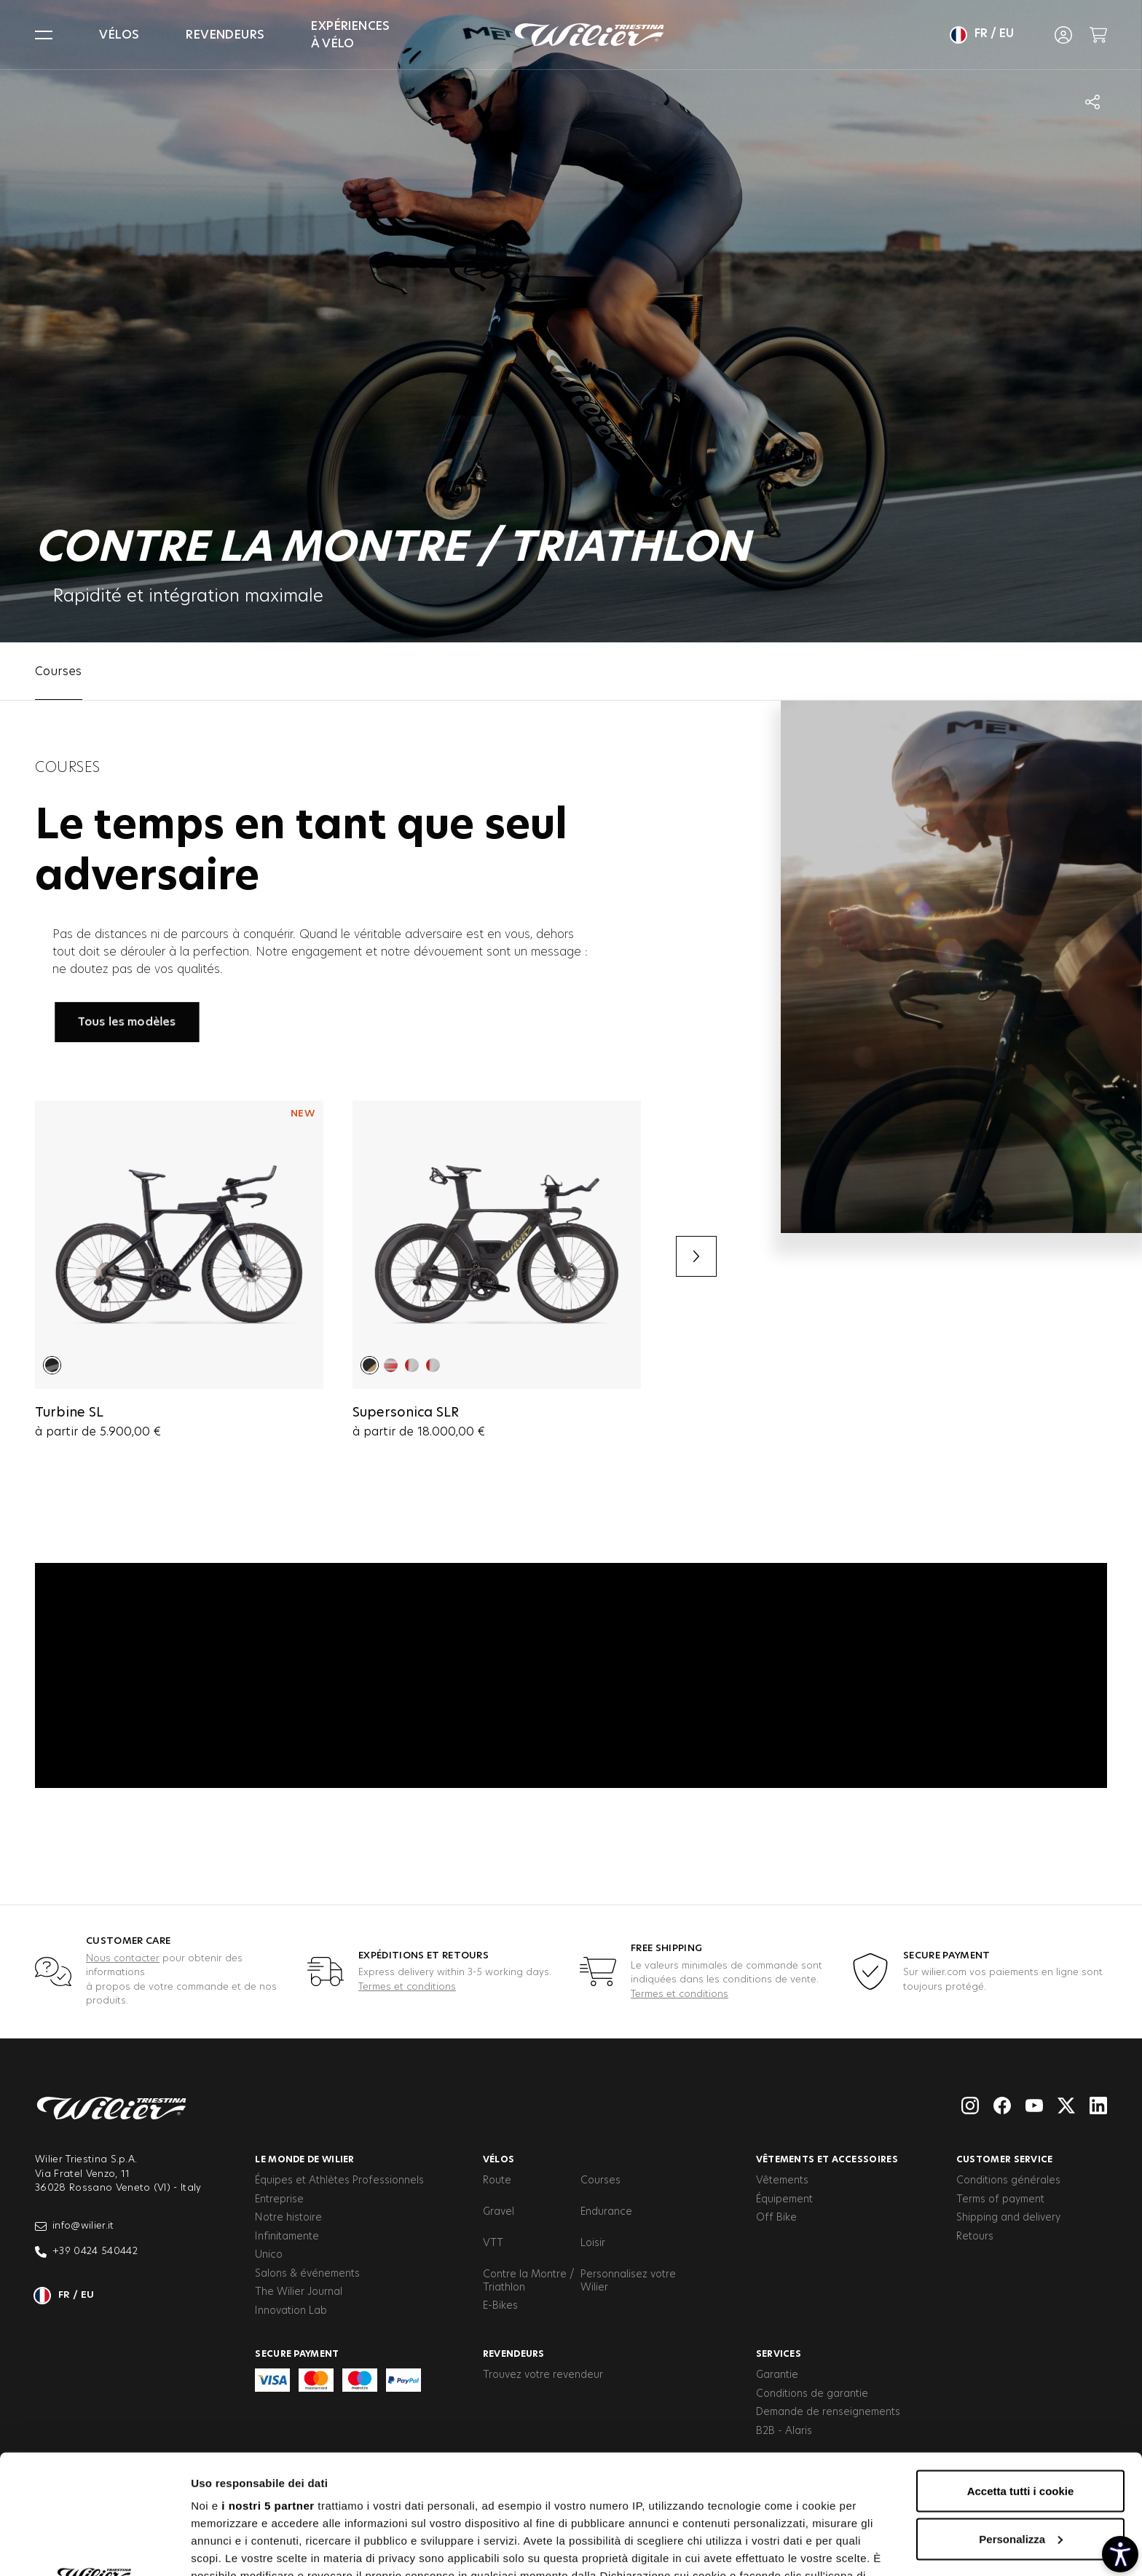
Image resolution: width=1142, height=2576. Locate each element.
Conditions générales (1008, 2180)
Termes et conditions (407, 1987)
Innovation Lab (291, 2311)
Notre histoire (288, 2218)
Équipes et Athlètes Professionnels (339, 2180)
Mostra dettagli (230, 2547)
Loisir (592, 2243)
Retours (974, 2237)
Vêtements (782, 2180)
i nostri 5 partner (267, 2386)
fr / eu (982, 35)
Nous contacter (123, 1958)
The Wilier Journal (298, 2292)
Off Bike (776, 2218)
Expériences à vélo (350, 35)
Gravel (498, 2212)
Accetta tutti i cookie (1020, 2372)
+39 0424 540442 (86, 2252)
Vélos (119, 35)
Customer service (1004, 2159)
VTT (493, 2243)
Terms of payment (1000, 2199)
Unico (269, 2255)
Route (497, 2180)
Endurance (606, 2212)
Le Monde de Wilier (304, 2159)
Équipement (784, 2199)
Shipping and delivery (1008, 2218)
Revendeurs (225, 35)
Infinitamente (287, 2237)
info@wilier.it (74, 2226)
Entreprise (279, 2199)
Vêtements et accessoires (827, 2159)
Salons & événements (307, 2274)
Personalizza (1021, 2420)
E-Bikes (500, 2306)
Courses (600, 2180)
